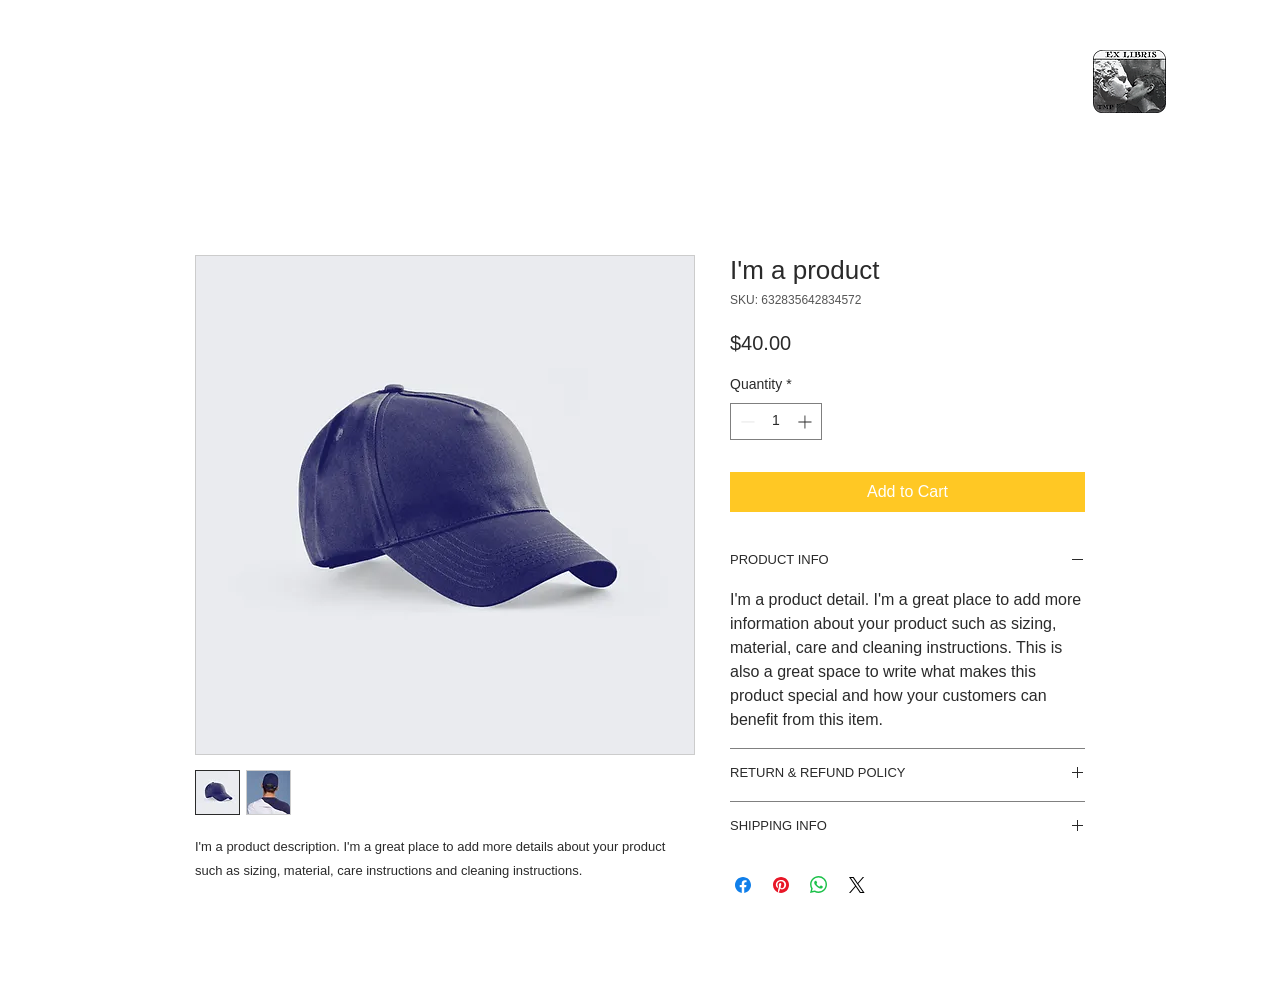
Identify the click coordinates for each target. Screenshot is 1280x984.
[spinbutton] (776, 421)
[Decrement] (745, 421)
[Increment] (806, 421)
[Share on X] (857, 885)
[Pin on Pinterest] (781, 885)
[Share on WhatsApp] (819, 885)
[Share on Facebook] (743, 885)
